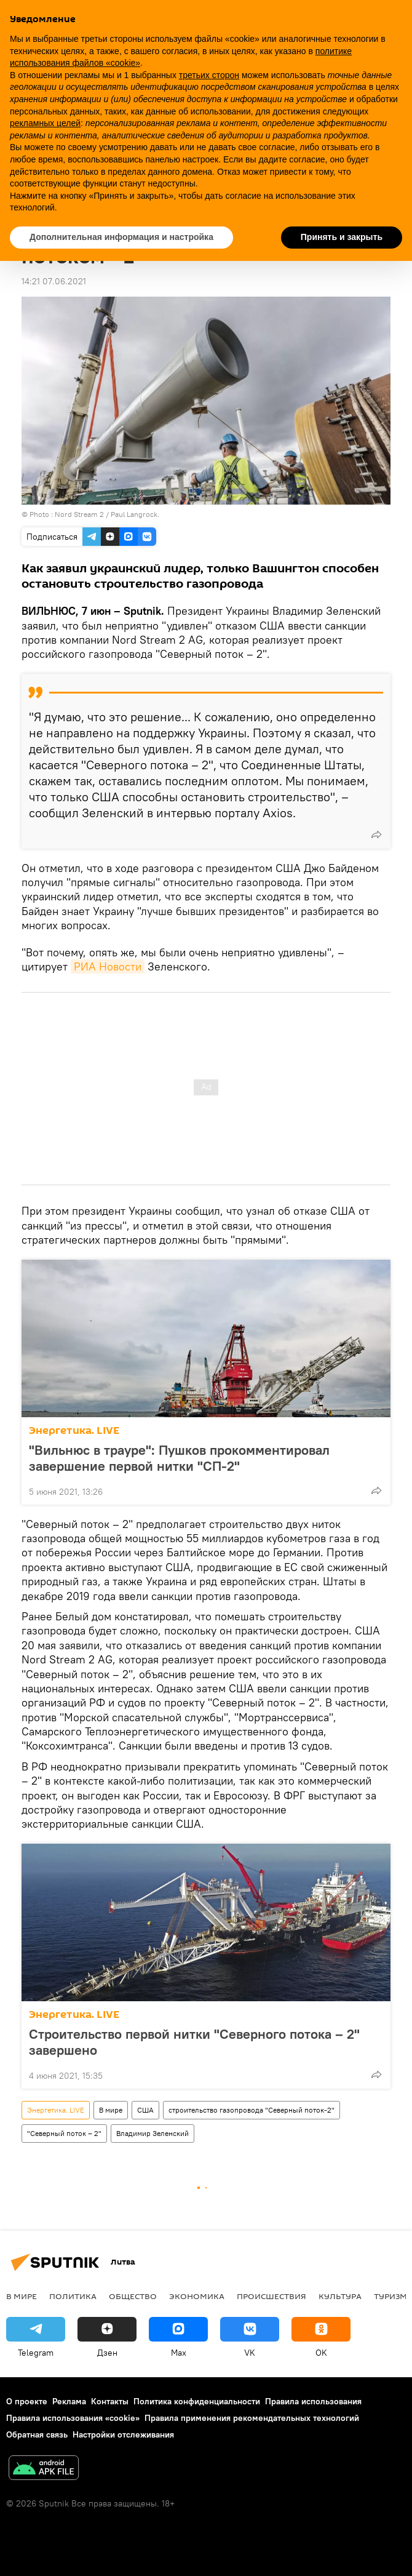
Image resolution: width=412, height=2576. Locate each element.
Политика (73, 2296)
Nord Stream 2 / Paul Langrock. (107, 514)
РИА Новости (107, 966)
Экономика (196, 2296)
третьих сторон (209, 75)
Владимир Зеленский (152, 2133)
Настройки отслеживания (123, 2434)
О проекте (26, 2401)
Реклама (69, 2401)
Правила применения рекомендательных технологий (252, 2417)
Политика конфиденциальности (196, 2401)
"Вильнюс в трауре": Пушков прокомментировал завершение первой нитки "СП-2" (179, 1458)
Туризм (390, 2296)
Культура (340, 2296)
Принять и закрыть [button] (341, 237)
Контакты (110, 2401)
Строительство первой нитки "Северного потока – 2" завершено (194, 2042)
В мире (110, 2109)
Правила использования (313, 2401)
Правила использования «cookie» (73, 2417)
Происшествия (271, 2296)
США (145, 2109)
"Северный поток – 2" (64, 2133)
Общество (133, 2296)
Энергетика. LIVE (74, 1430)
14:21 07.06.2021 (54, 281)
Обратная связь (37, 2434)
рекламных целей (45, 123)
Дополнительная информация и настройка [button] (121, 237)
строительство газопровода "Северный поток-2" (251, 2109)
